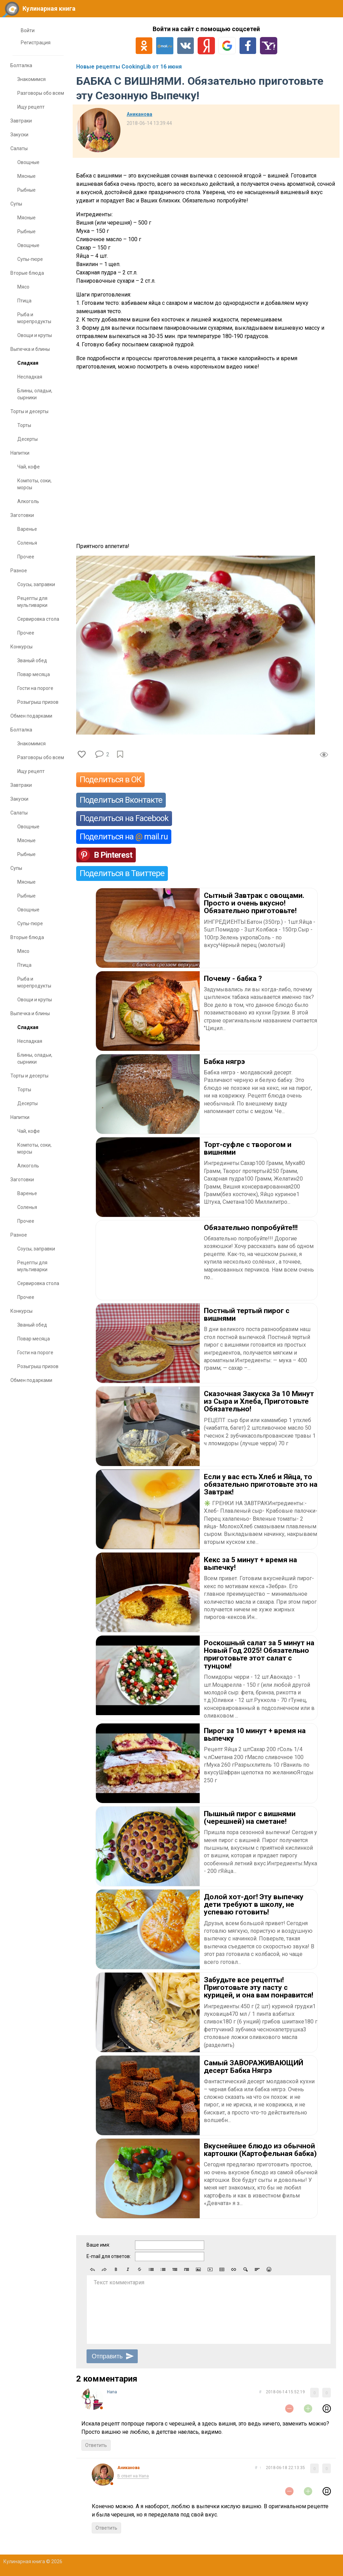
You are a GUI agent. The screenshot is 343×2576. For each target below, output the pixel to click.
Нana (112, 2392)
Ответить (96, 2445)
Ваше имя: (98, 2245)
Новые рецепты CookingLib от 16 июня (129, 66)
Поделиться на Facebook (124, 818)
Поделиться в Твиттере (122, 873)
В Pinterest (113, 855)
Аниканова (139, 114)
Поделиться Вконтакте (121, 800)
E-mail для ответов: (109, 2256)
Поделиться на (124, 836)
